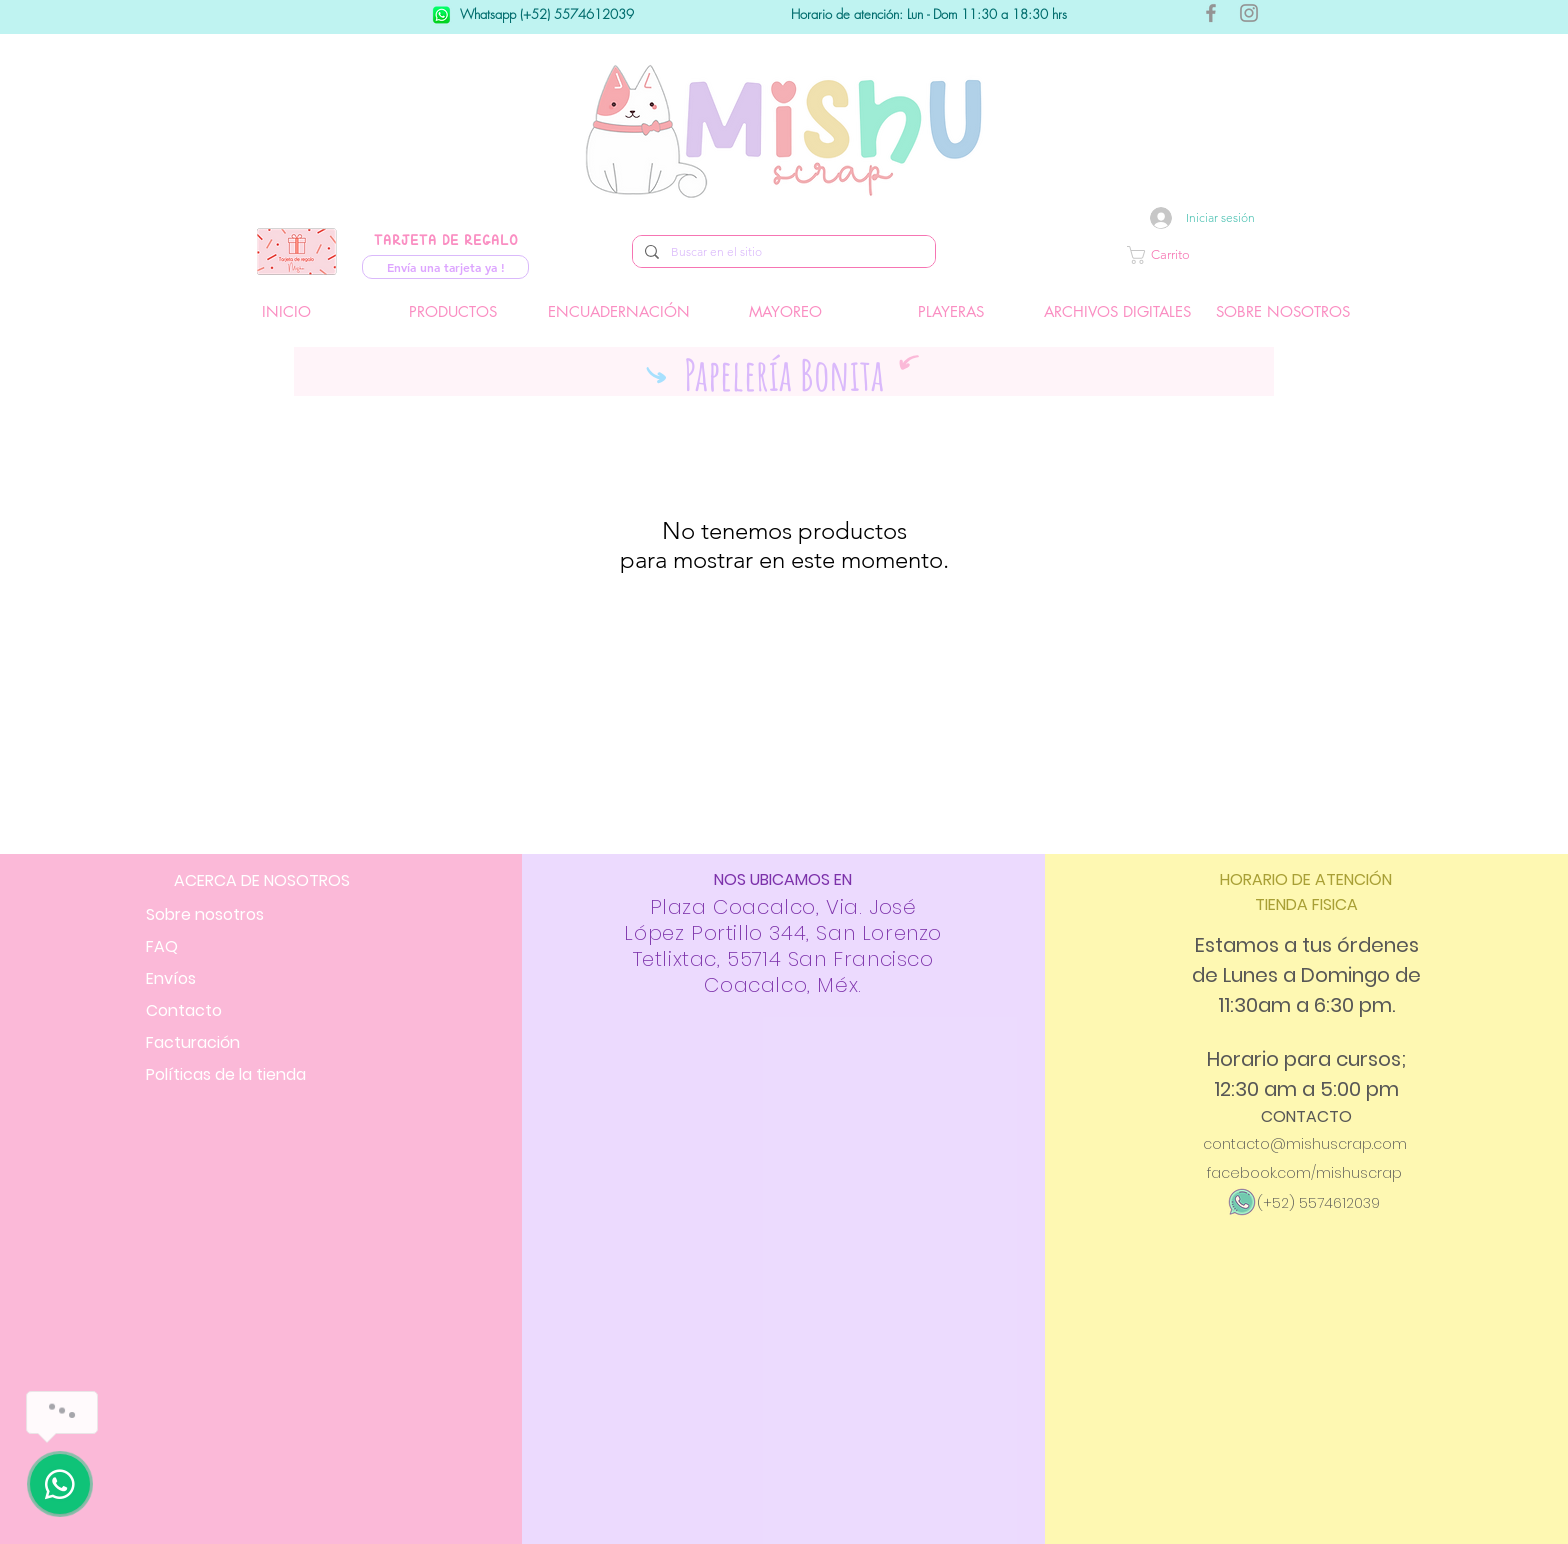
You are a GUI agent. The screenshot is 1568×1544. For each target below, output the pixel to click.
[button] (1219, 255)
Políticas (226, 1074)
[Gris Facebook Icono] (1211, 13)
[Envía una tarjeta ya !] (445, 267)
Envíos (171, 978)
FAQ (162, 946)
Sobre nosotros (205, 914)
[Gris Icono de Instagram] (1249, 13)
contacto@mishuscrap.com (1305, 1144)
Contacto (184, 1010)
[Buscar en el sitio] (782, 252)
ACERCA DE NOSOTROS (262, 880)
